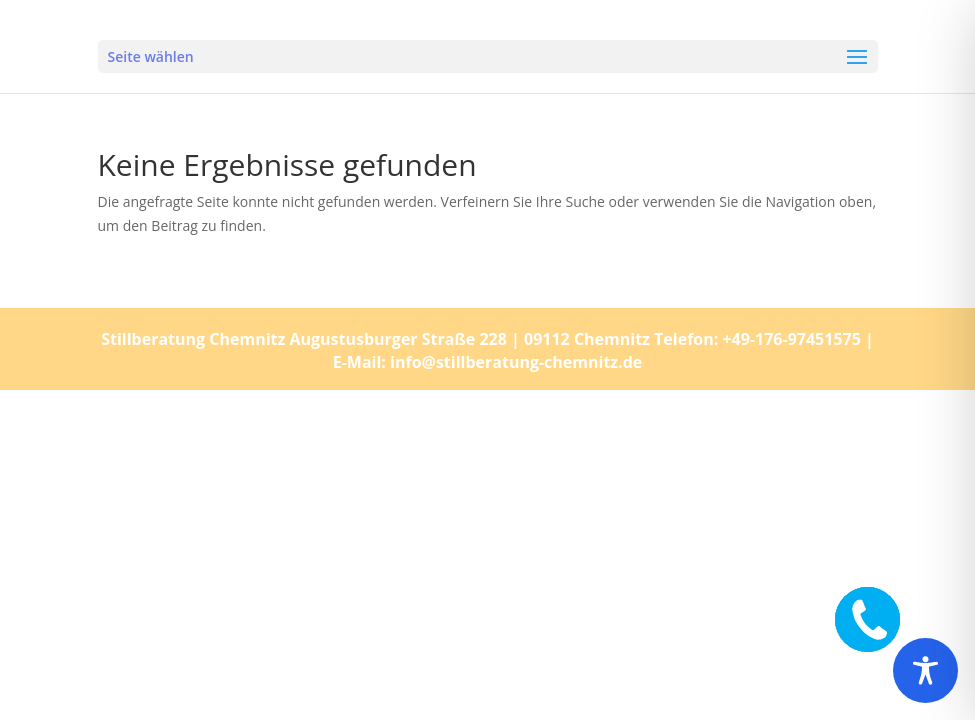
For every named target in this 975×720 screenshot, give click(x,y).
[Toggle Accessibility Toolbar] (925, 670)
